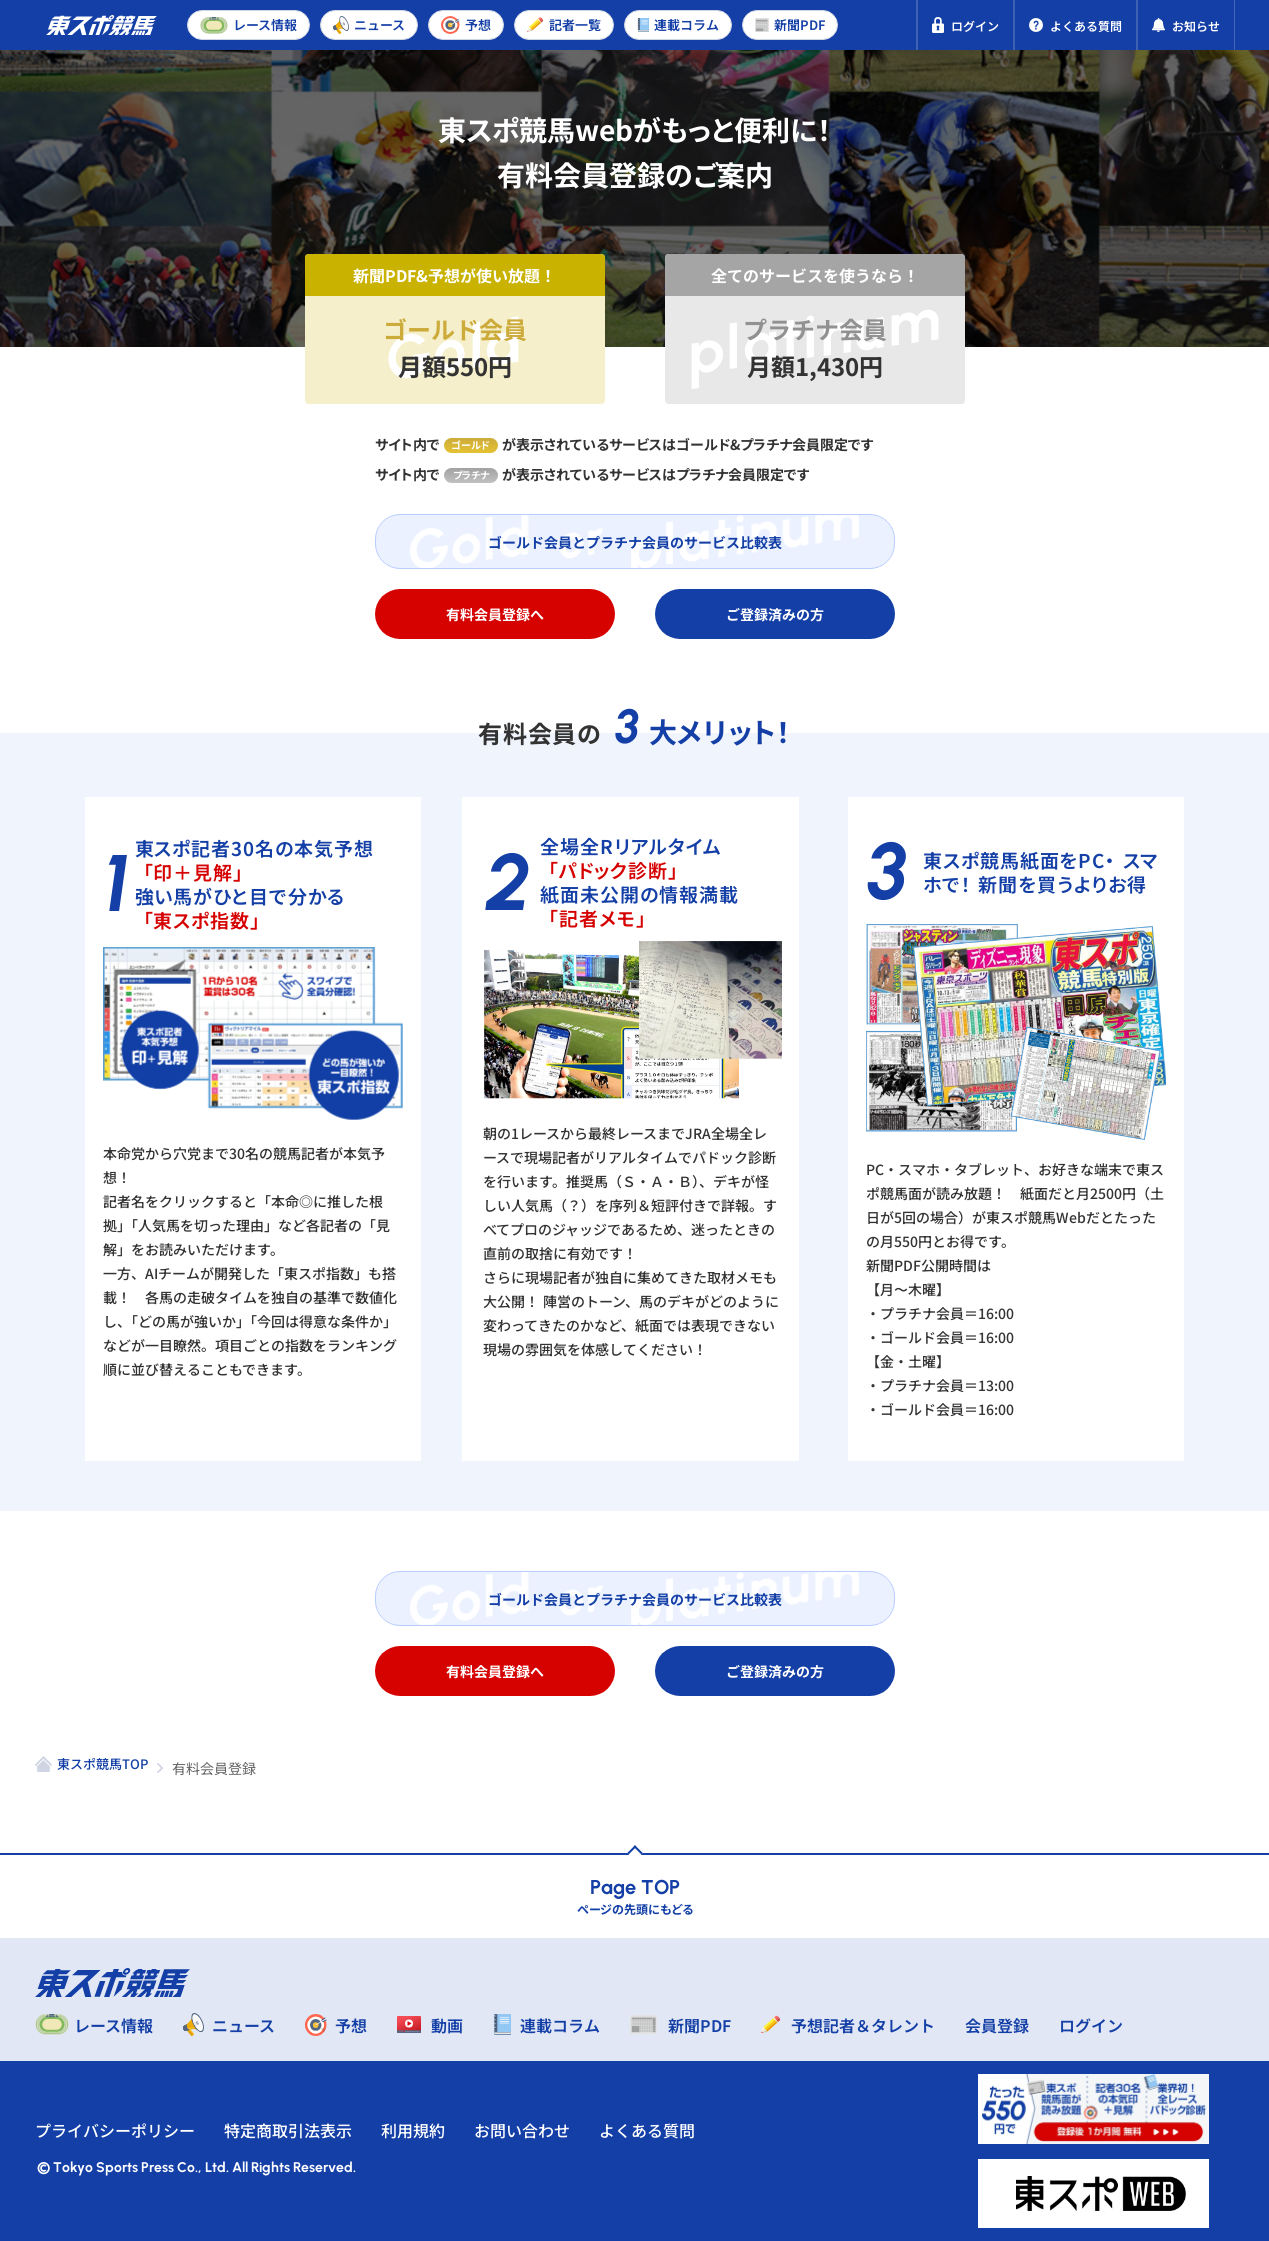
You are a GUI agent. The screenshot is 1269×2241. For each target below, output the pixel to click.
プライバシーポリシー (115, 2130)
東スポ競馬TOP (102, 1763)
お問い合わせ (522, 2130)
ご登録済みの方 (775, 614)
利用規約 (413, 2130)
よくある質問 (647, 2130)
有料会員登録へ (495, 614)
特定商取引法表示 (288, 2130)
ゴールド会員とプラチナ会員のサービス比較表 (635, 542)
